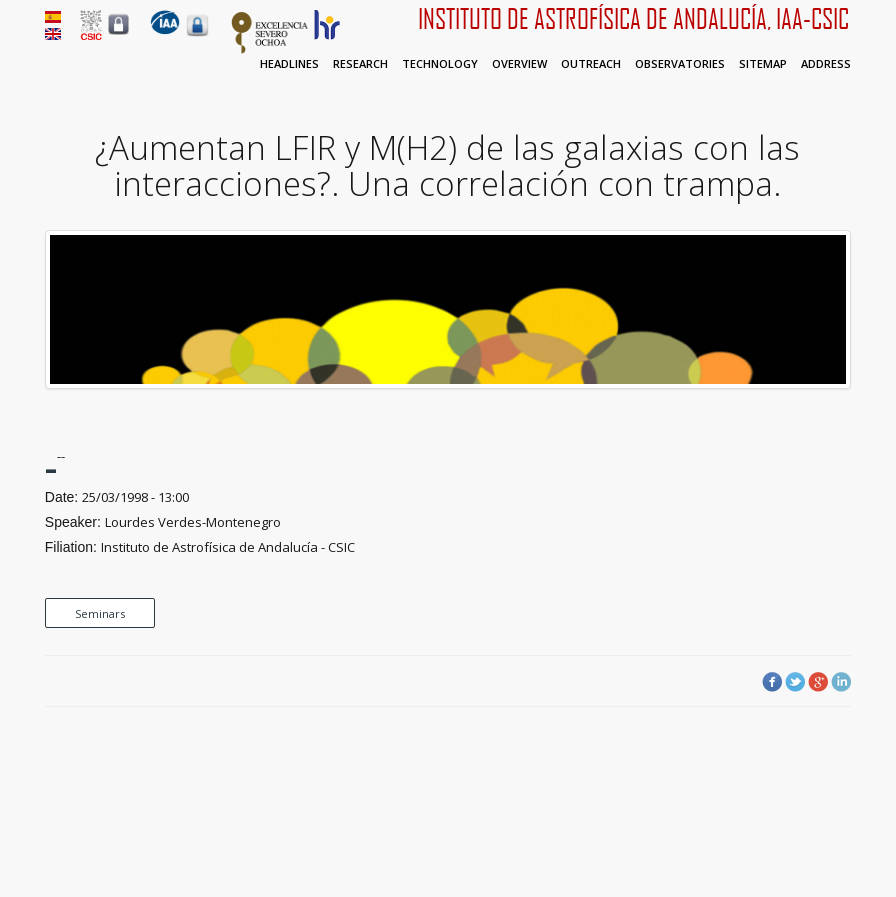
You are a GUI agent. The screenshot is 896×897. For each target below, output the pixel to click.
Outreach (591, 63)
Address (826, 63)
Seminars (100, 613)
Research (360, 63)
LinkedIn (841, 682)
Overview (519, 63)
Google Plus (818, 682)
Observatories (680, 63)
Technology (440, 63)
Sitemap (763, 63)
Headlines (289, 63)
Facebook (772, 682)
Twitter (795, 682)
